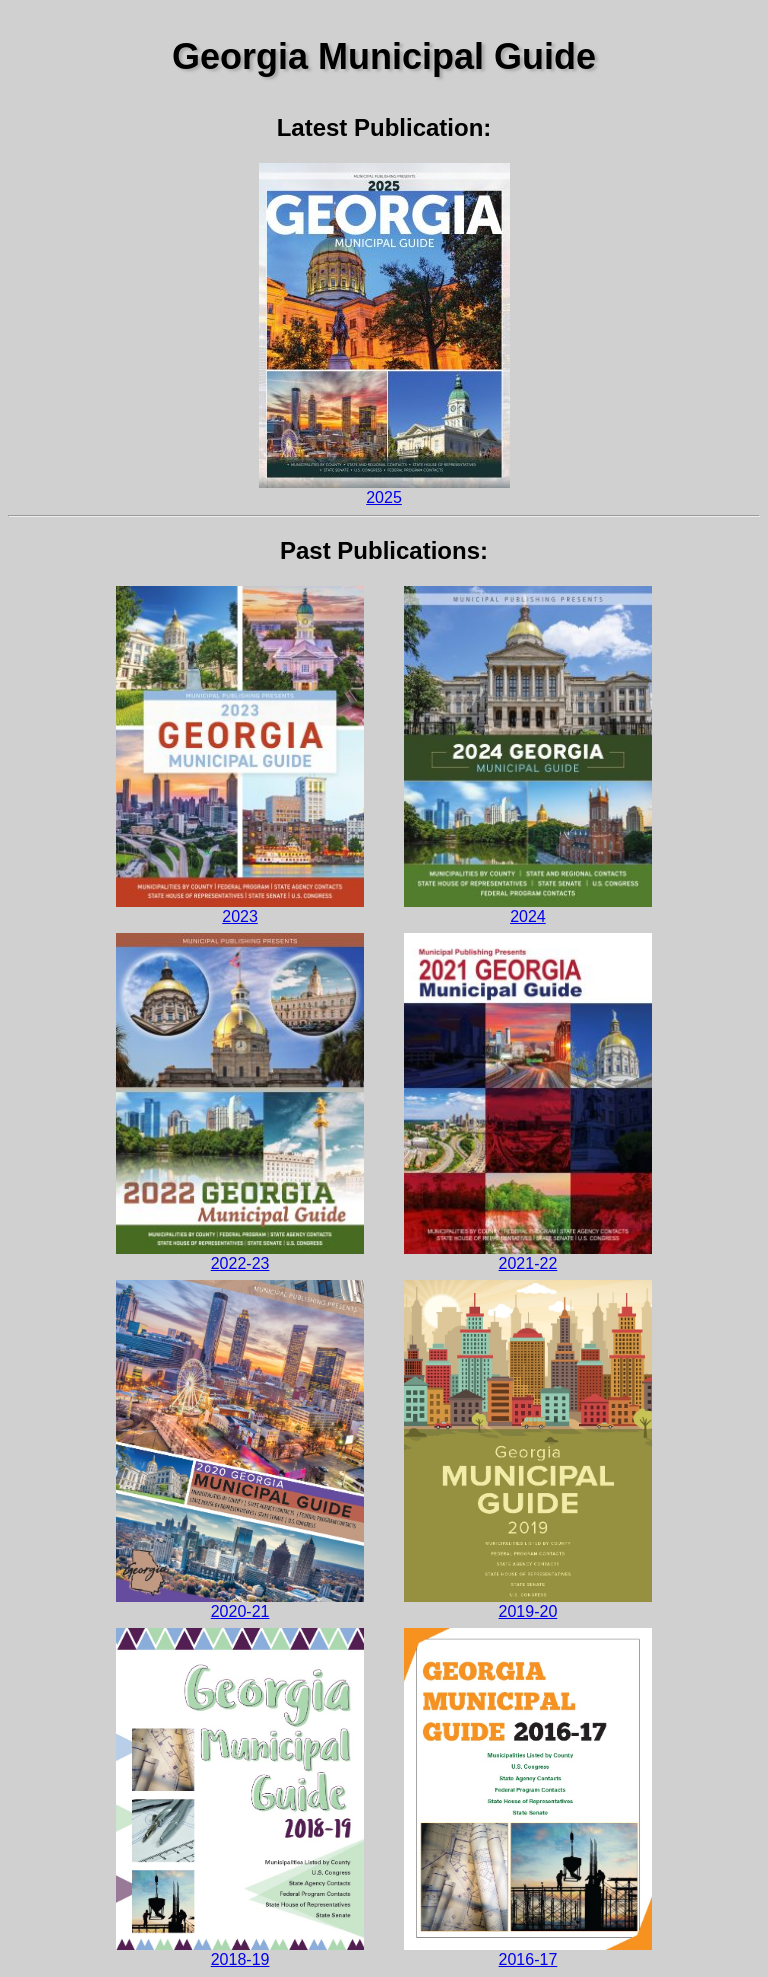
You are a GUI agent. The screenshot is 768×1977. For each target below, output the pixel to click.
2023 (240, 755)
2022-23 (240, 1102)
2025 (384, 334)
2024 (528, 755)
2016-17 (528, 1797)
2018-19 (240, 1797)
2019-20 (528, 1449)
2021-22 (528, 1102)
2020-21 (240, 1449)
